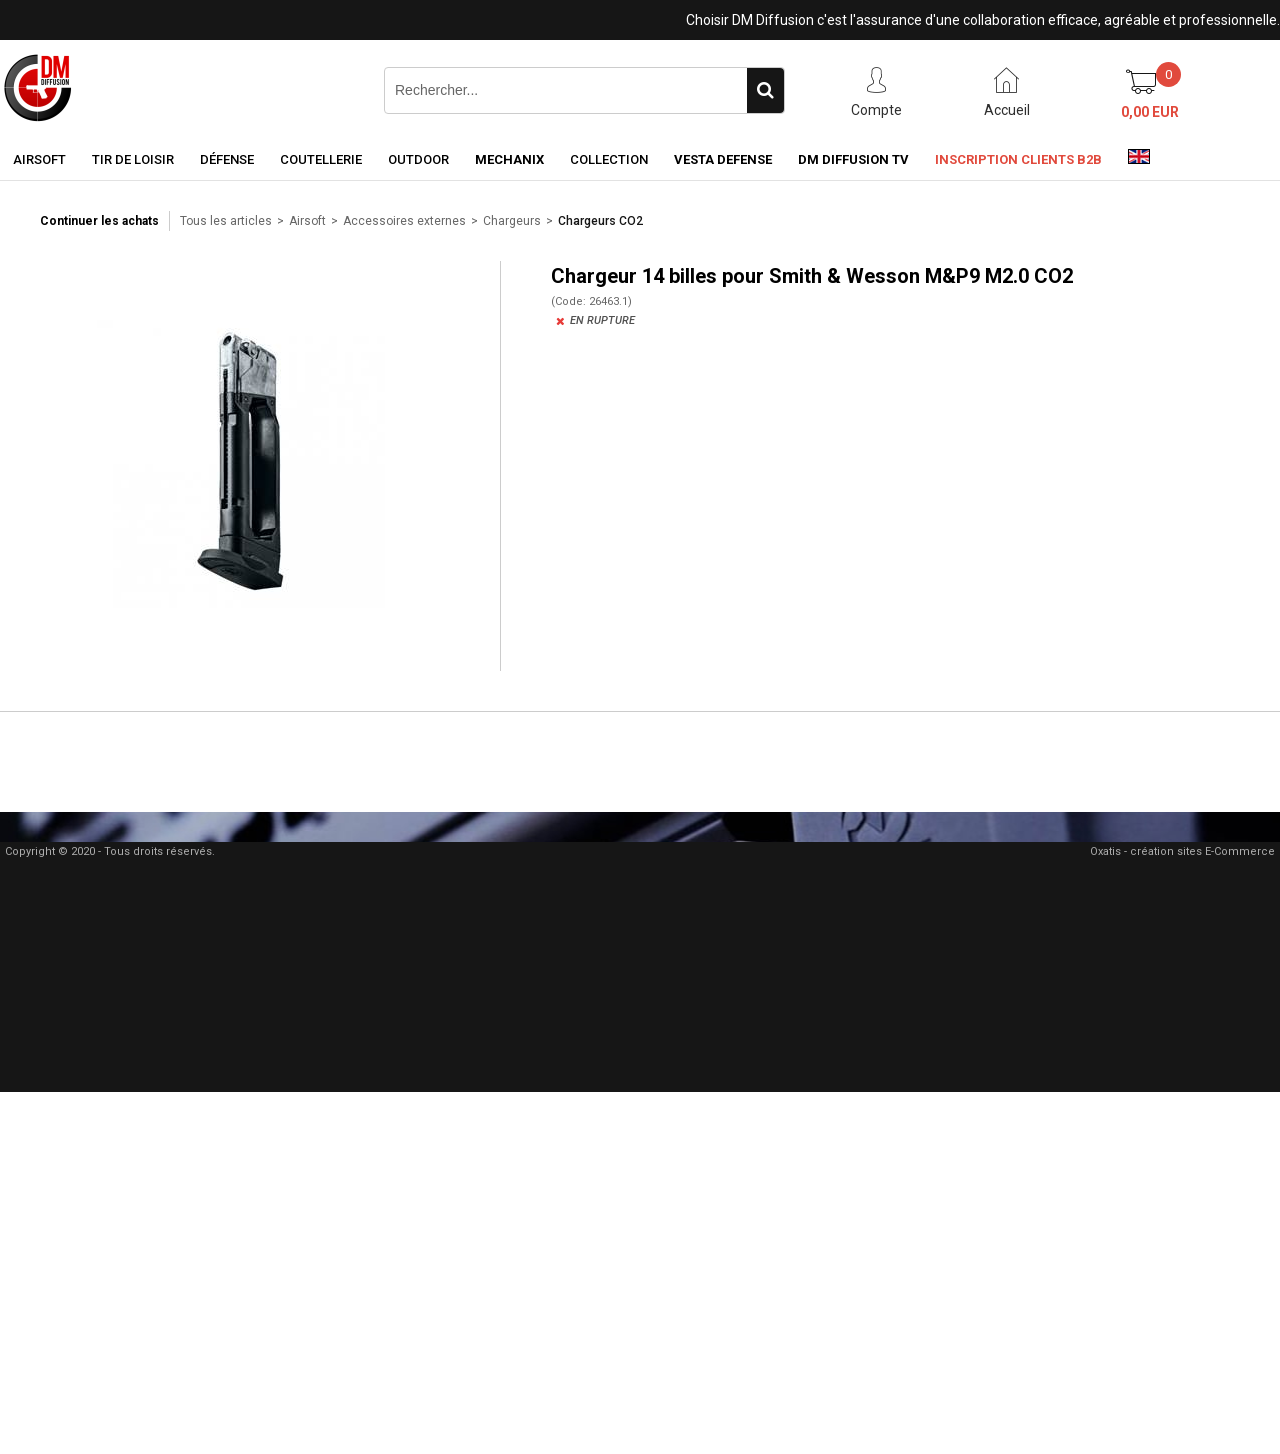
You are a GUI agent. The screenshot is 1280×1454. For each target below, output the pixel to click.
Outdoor (418, 159)
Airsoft (39, 159)
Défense (227, 159)
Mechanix (509, 159)
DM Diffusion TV (853, 159)
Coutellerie (321, 159)
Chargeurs (512, 221)
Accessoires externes (404, 221)
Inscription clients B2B (1018, 159)
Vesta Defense (723, 159)
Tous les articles (226, 221)
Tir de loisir (133, 159)
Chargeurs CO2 (600, 221)
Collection (609, 159)
